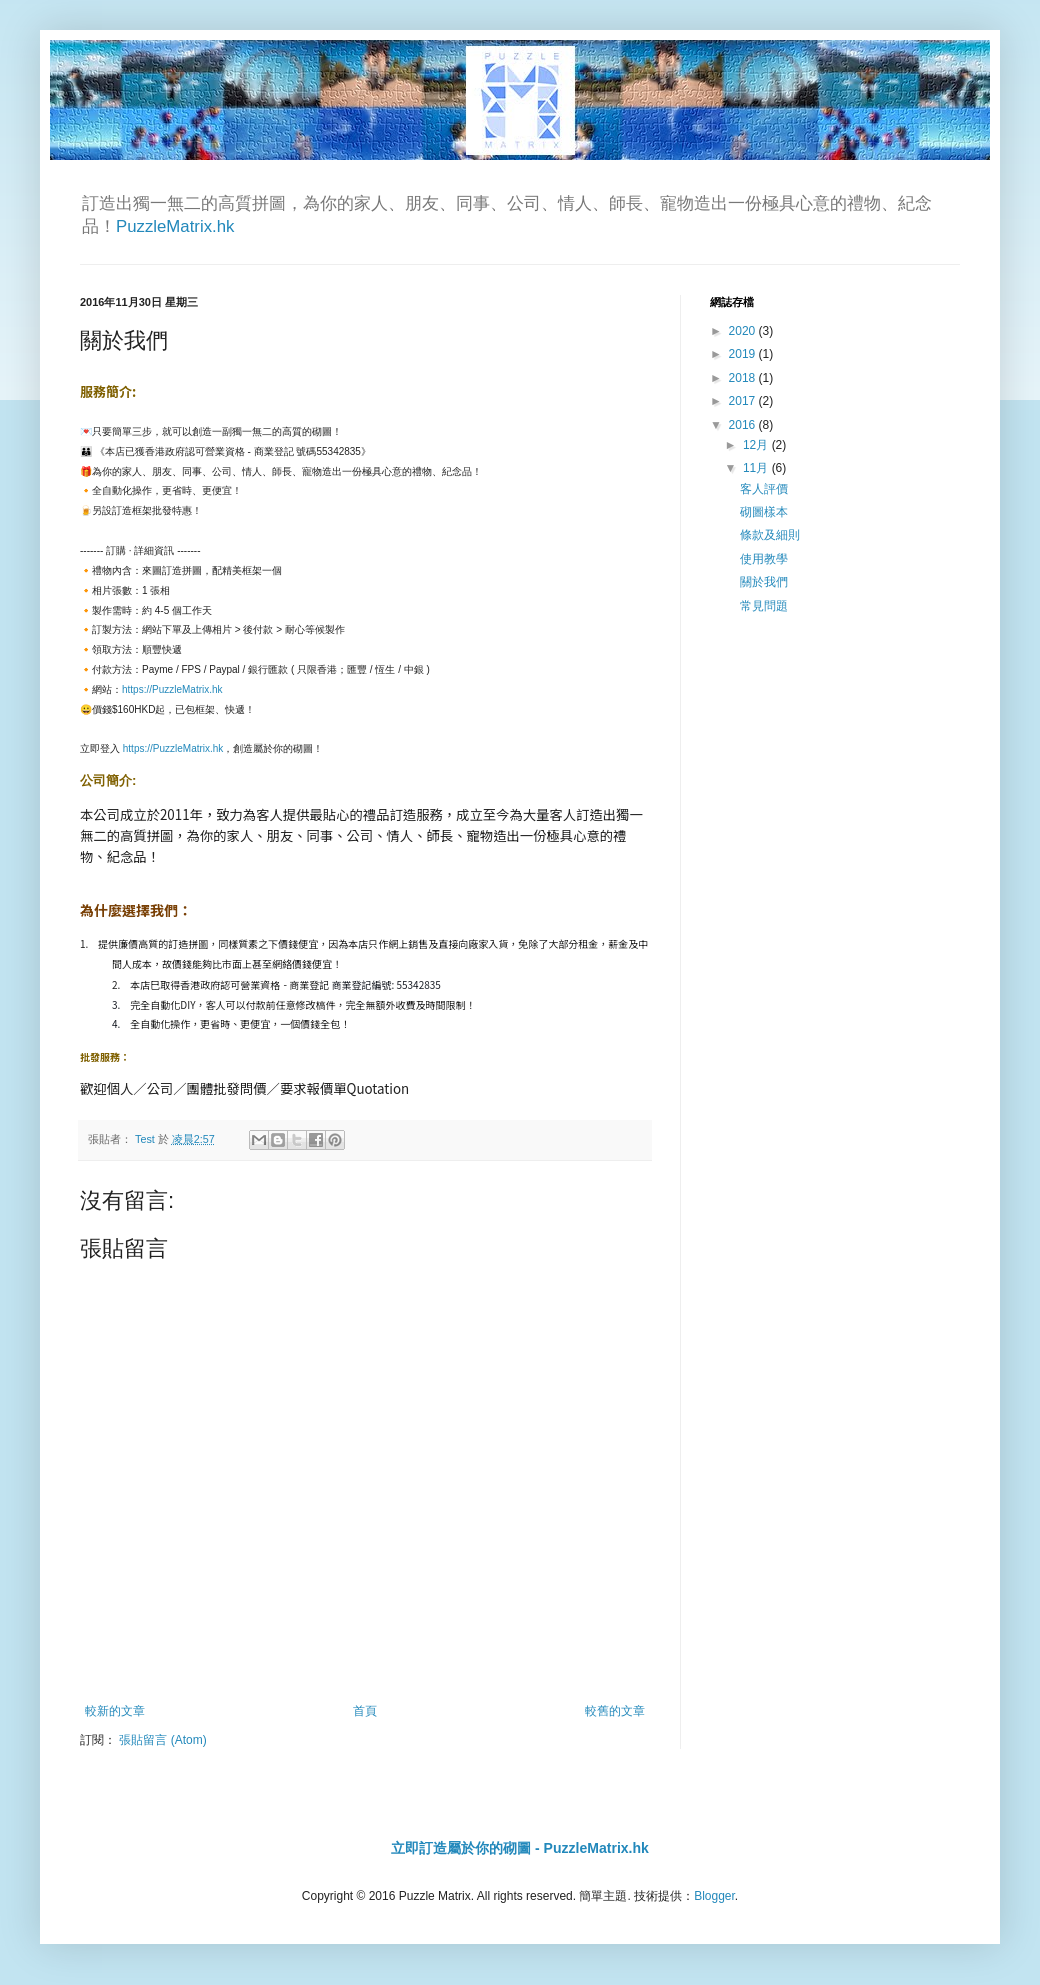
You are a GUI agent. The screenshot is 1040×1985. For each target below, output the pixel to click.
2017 (744, 401)
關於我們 (764, 582)
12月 (757, 445)
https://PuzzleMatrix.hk (172, 689)
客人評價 (764, 489)
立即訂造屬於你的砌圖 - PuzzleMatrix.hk (520, 1848)
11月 (757, 468)
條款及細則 (770, 535)
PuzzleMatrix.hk (175, 226)
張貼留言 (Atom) (162, 1740)
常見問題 (764, 606)
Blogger (714, 1896)
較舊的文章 (615, 1711)
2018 (744, 378)
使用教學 (764, 559)
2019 (744, 354)
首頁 (365, 1711)
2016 (744, 425)
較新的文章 (115, 1711)
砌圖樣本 (764, 512)
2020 (744, 331)
